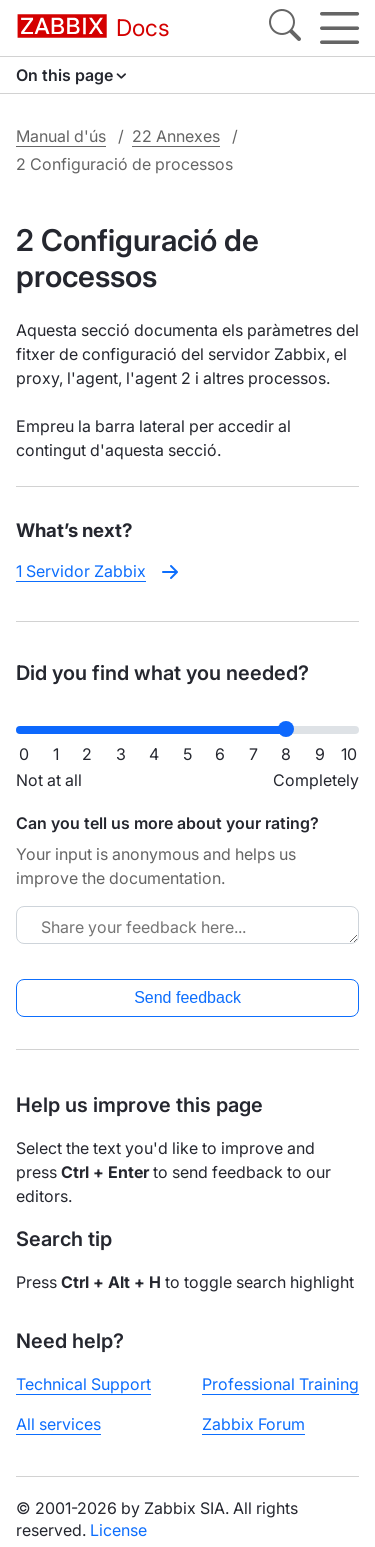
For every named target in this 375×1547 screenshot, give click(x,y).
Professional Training (280, 1384)
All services (58, 1424)
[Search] (285, 28)
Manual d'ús (61, 136)
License (118, 1530)
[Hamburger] (339, 28)
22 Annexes (176, 136)
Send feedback (187, 997)
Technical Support (83, 1384)
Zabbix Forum (253, 1424)
